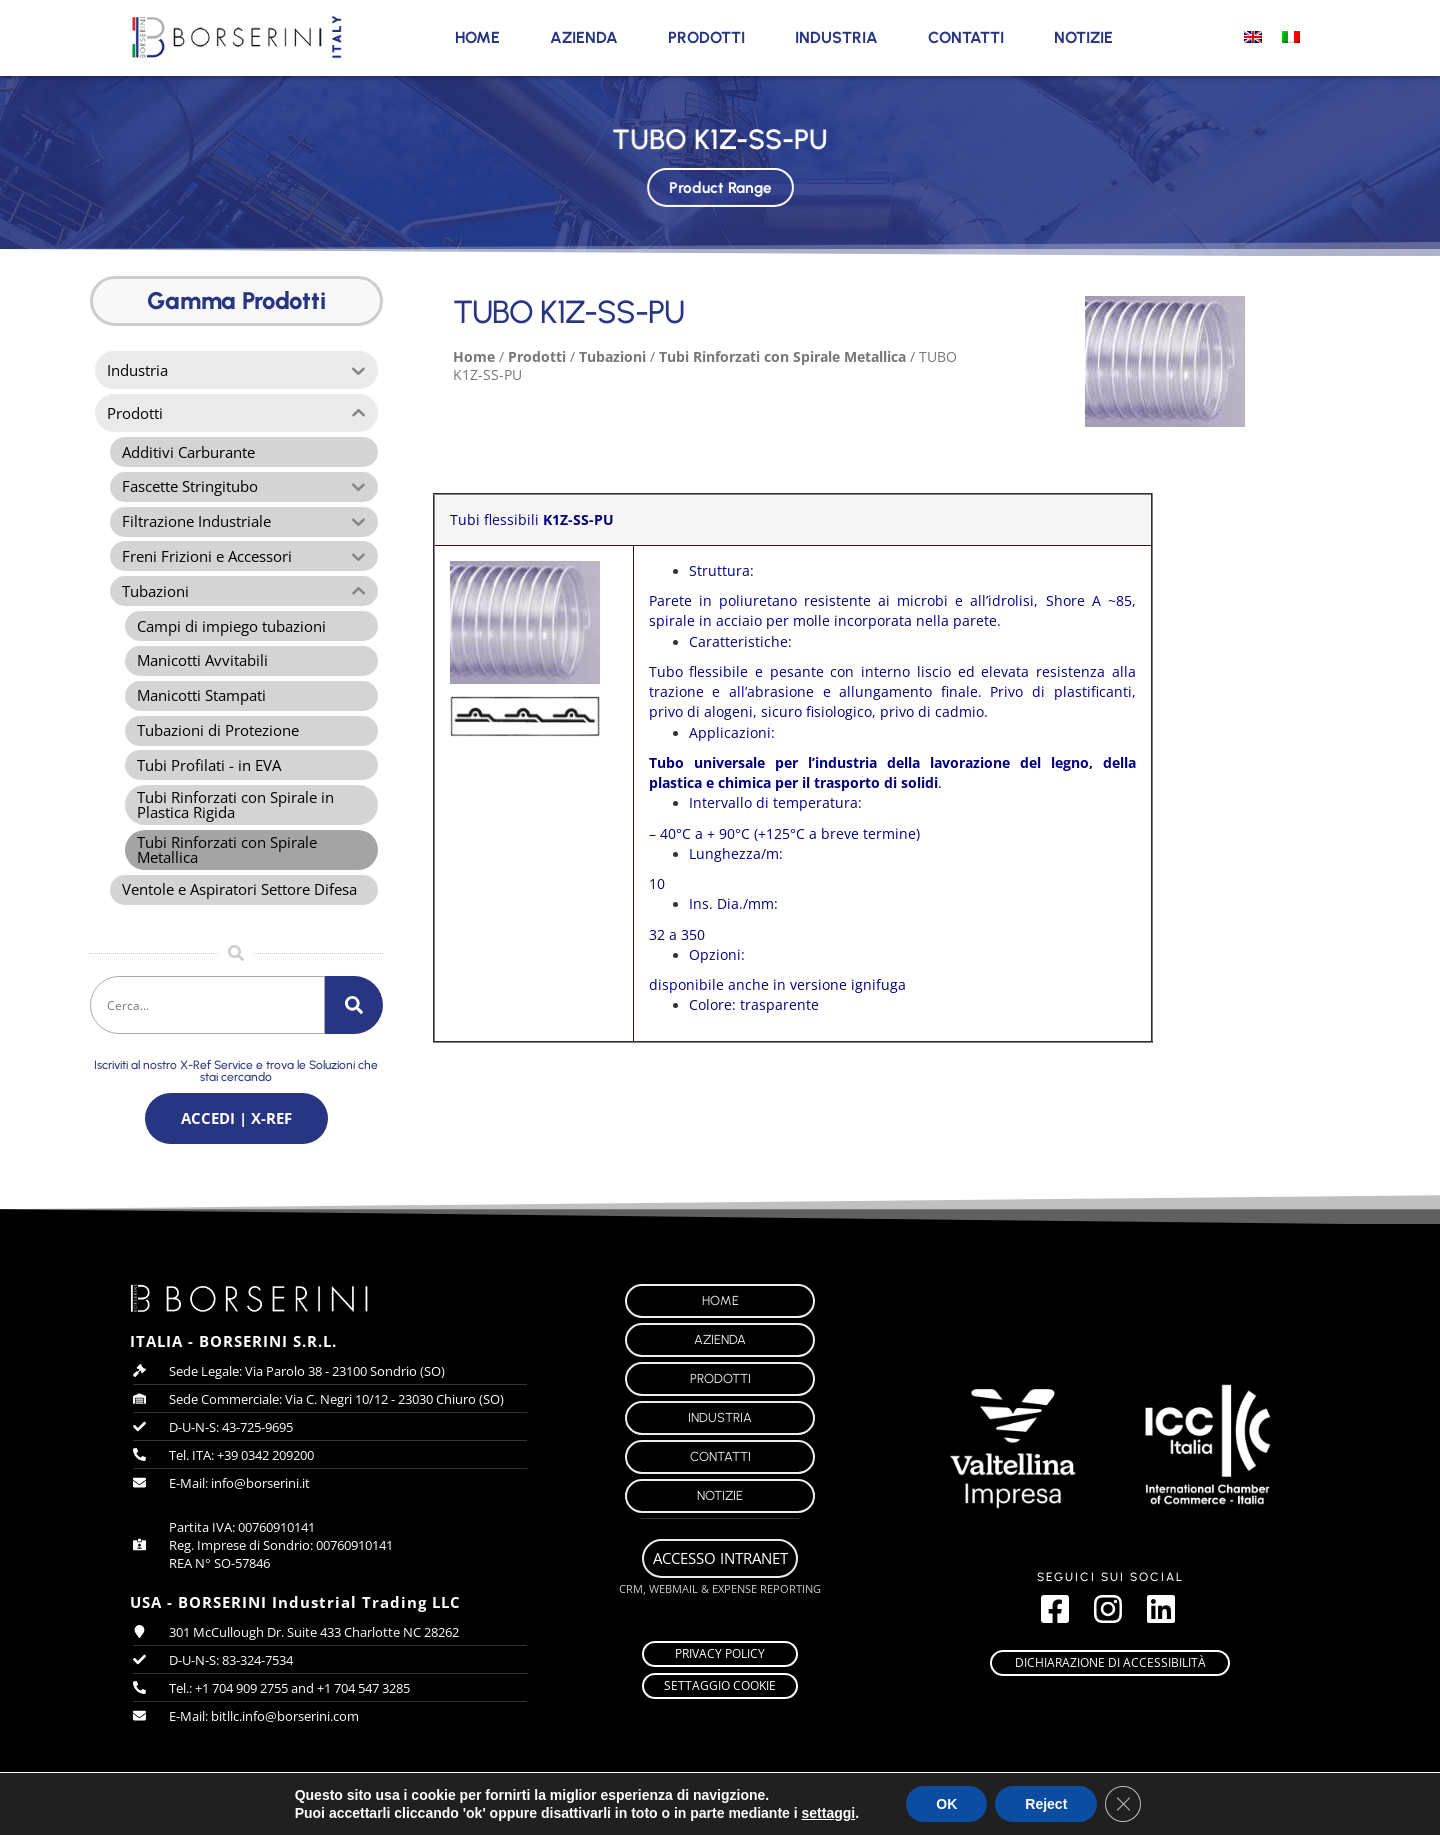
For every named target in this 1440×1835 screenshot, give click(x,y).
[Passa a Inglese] (1253, 36)
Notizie (1083, 37)
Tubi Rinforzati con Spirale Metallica (782, 356)
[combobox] (207, 1023)
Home (477, 37)
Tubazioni (612, 356)
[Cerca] (354, 1023)
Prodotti (706, 37)
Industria (836, 37)
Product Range (720, 185)
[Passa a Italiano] (1291, 36)
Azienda (584, 37)
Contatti (966, 37)
